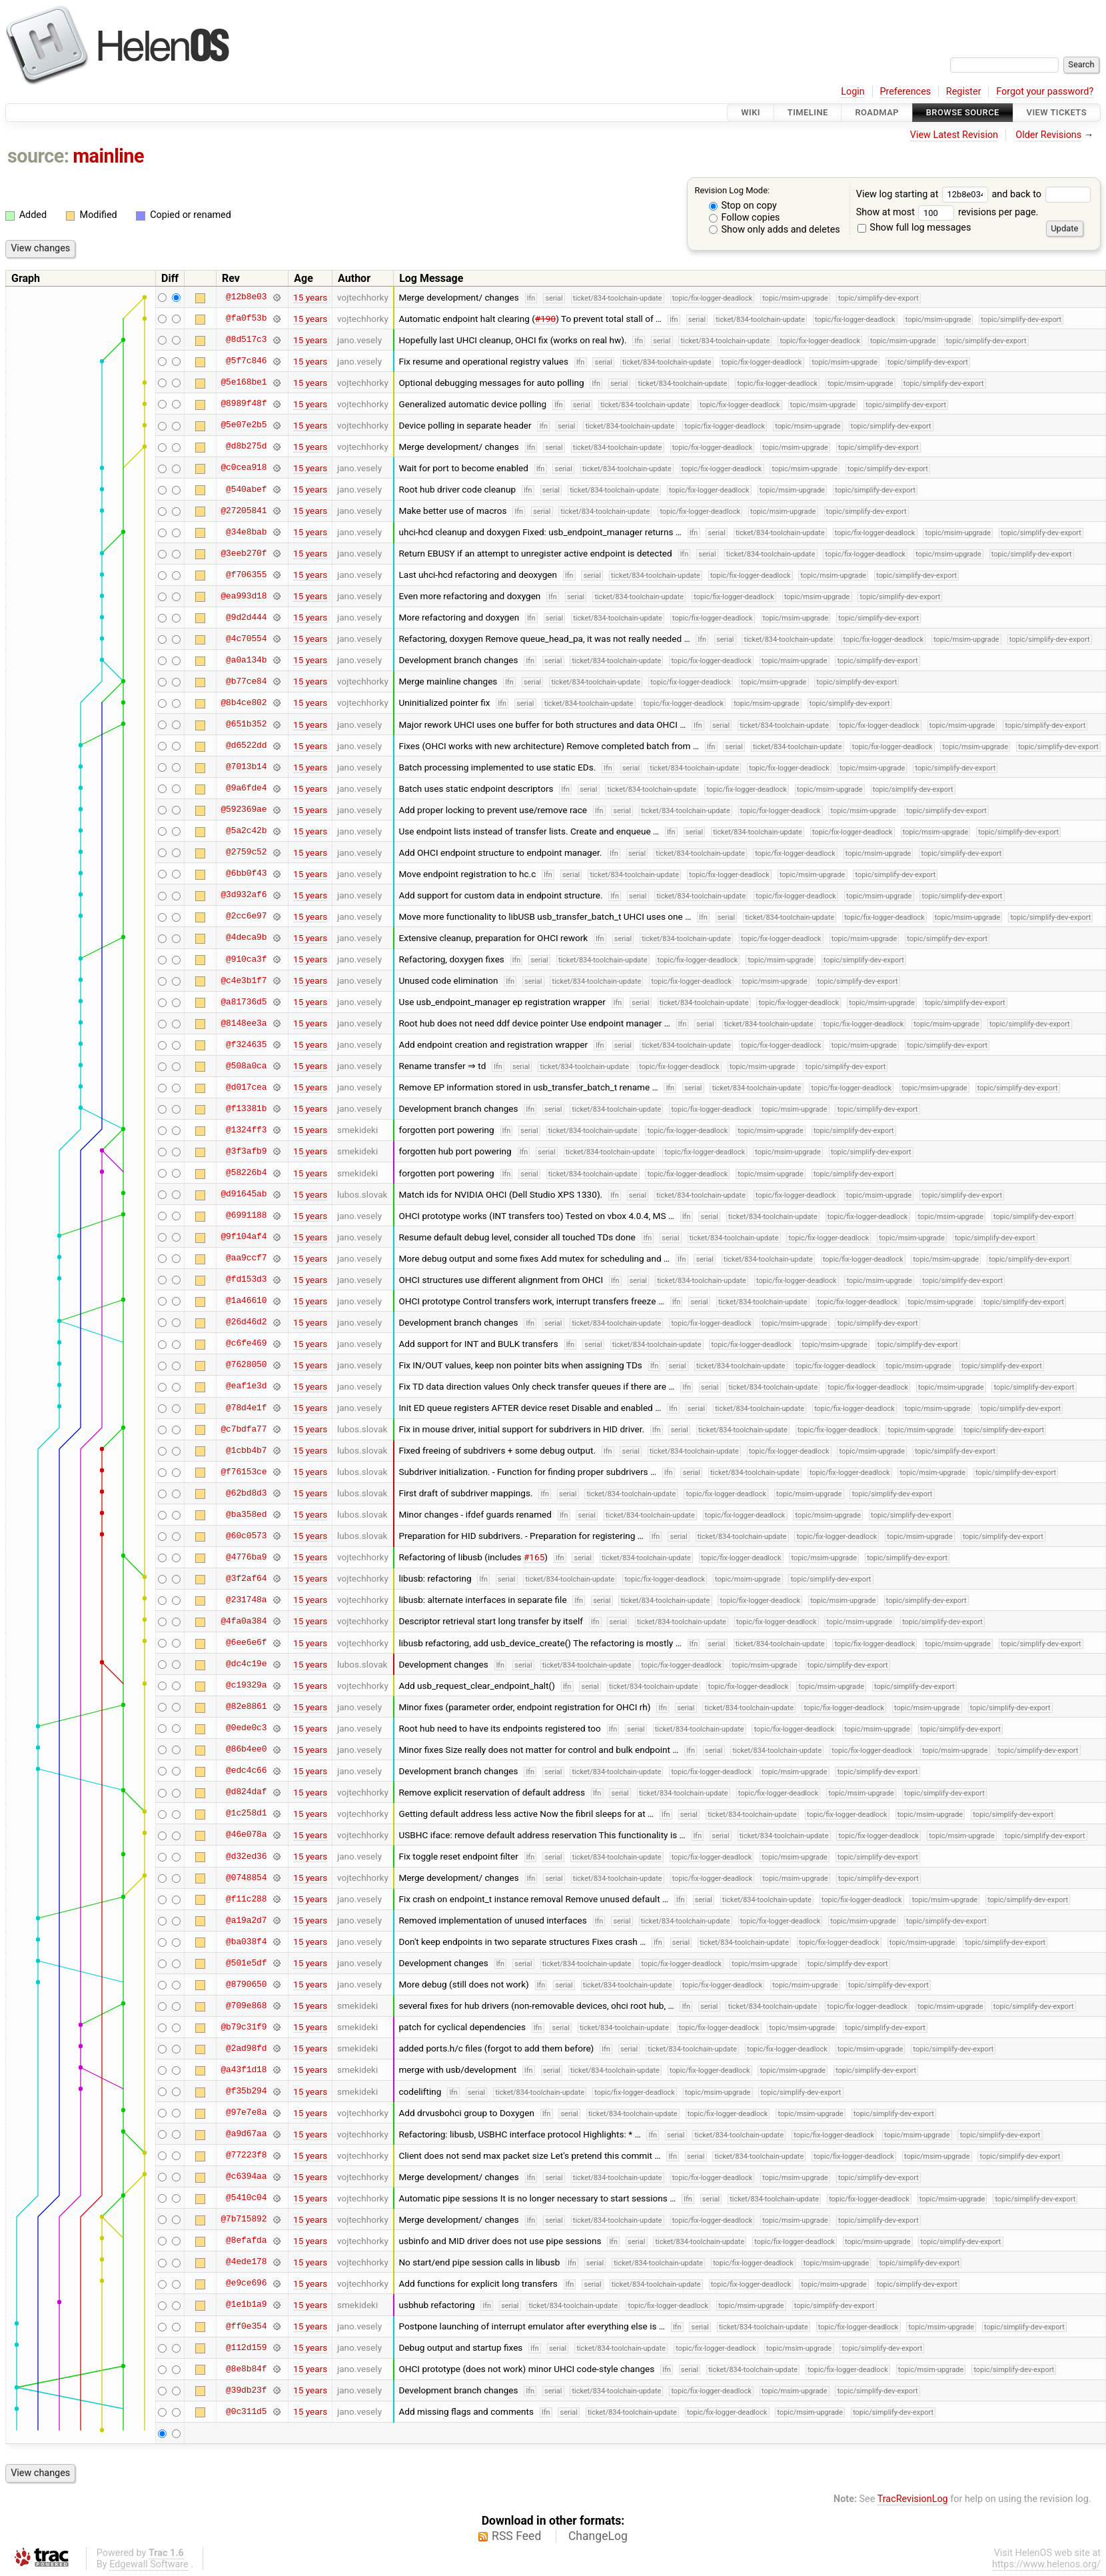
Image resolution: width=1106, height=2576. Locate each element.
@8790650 (246, 1984)
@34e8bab (246, 532)
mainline (108, 156)
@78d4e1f (246, 1408)
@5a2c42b (246, 831)
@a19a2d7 (246, 1920)
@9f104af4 (244, 1237)
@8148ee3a (244, 1023)
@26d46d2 (246, 1322)
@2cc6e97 (246, 916)
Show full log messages (914, 227)
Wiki (750, 112)
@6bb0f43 (246, 874)
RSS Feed (516, 2536)
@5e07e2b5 (244, 425)
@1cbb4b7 (246, 1450)
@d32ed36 (246, 1856)
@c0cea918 (244, 468)
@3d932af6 (244, 895)
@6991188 (246, 1216)
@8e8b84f (246, 2369)
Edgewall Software (149, 2564)
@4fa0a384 (244, 1621)
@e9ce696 (246, 2283)
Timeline (808, 112)
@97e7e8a (246, 2113)
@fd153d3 (246, 1280)
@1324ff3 (246, 1130)
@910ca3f (246, 959)
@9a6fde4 (246, 788)
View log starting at (924, 194)
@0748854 (246, 1878)
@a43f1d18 (244, 2069)
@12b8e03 (246, 297)
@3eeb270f (244, 553)
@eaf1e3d (246, 1386)
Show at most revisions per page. (947, 212)
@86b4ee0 (246, 1750)
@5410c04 (246, 2198)
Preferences (905, 91)
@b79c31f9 (244, 2027)
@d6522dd (246, 746)
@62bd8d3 (246, 1493)
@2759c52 (246, 852)
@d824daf (246, 1792)
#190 (545, 318)
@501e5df (246, 1963)
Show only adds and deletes (774, 229)
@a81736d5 (244, 1002)
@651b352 (246, 724)
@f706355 (246, 575)
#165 (534, 1557)
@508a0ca (246, 1066)
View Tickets (1057, 112)
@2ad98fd (246, 2048)
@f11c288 (246, 1899)
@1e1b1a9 (246, 2305)
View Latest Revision (954, 135)
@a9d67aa (246, 2134)
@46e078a (246, 1835)
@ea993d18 (244, 596)
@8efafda (246, 2241)
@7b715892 (244, 2219)
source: (38, 156)
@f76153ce (244, 1472)
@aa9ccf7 (246, 1258)
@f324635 (246, 1044)
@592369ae (244, 810)
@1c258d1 (246, 1814)
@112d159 (246, 2347)
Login (853, 91)
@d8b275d (246, 447)
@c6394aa (246, 2177)
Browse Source (962, 112)
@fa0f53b (246, 319)
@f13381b (246, 1108)
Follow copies (744, 217)
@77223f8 (246, 2155)
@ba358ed (246, 1514)
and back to (1041, 194)
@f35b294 (246, 2091)
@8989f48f (244, 404)
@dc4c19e (246, 1664)
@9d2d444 (246, 617)
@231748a (246, 1600)
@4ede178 (246, 2262)
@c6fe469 (246, 1344)
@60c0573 (246, 1536)
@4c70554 (246, 638)
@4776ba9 (246, 1557)
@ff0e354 (246, 2326)
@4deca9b (246, 938)
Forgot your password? (1044, 91)
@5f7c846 (246, 361)
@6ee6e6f (246, 1643)
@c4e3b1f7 (244, 980)
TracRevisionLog (912, 2499)
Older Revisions (1048, 135)
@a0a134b (246, 660)
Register (963, 91)
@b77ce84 (246, 681)
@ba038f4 (246, 1941)
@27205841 (244, 511)
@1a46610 (246, 1301)
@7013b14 (246, 767)
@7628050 (246, 1365)
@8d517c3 (246, 340)
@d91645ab (244, 1194)
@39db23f (246, 2390)
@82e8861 (246, 1707)
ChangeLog (598, 2536)
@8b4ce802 (244, 702)
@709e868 (246, 2005)
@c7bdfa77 (244, 1429)
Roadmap (877, 112)
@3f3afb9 (246, 1151)
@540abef (246, 489)
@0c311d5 (246, 2411)
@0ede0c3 (246, 1728)
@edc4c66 (246, 1771)
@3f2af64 (246, 1578)
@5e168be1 (244, 383)
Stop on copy (743, 205)
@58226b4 (246, 1173)
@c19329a (246, 1686)
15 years (310, 297)
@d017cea (246, 1087)
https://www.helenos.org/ (1046, 2564)
